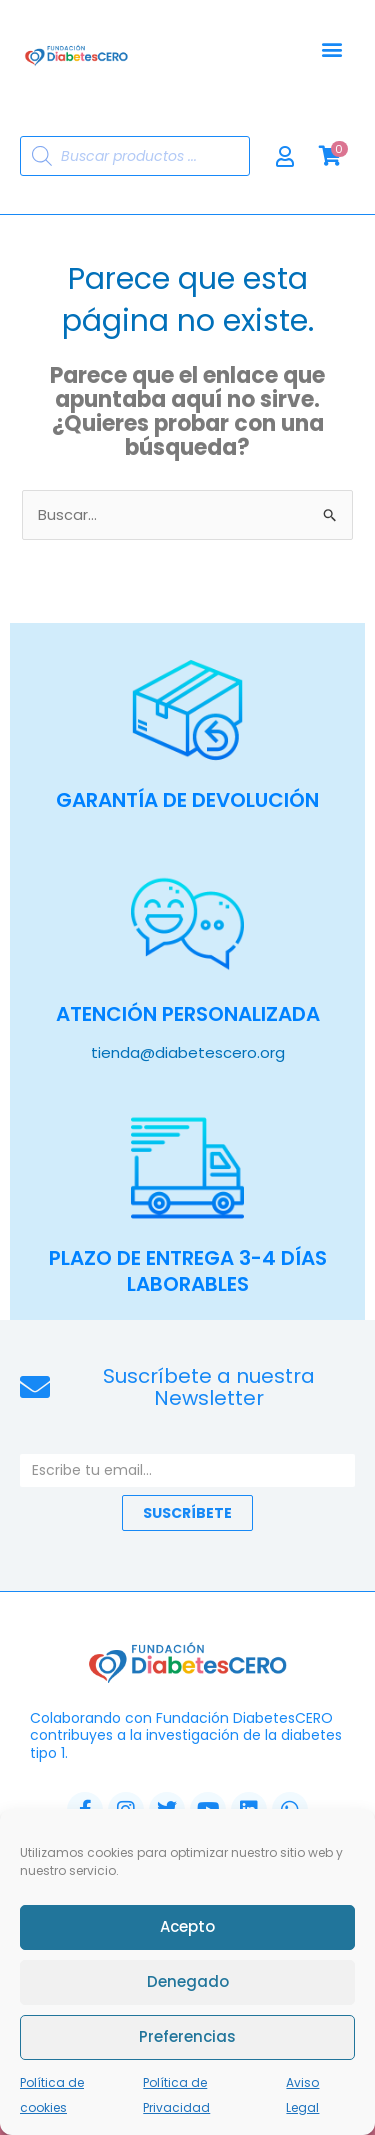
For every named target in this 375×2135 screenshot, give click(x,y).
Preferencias (187, 2042)
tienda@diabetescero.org (188, 1052)
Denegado (188, 1987)
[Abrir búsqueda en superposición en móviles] (135, 156)
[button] (331, 49)
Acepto (187, 1932)
